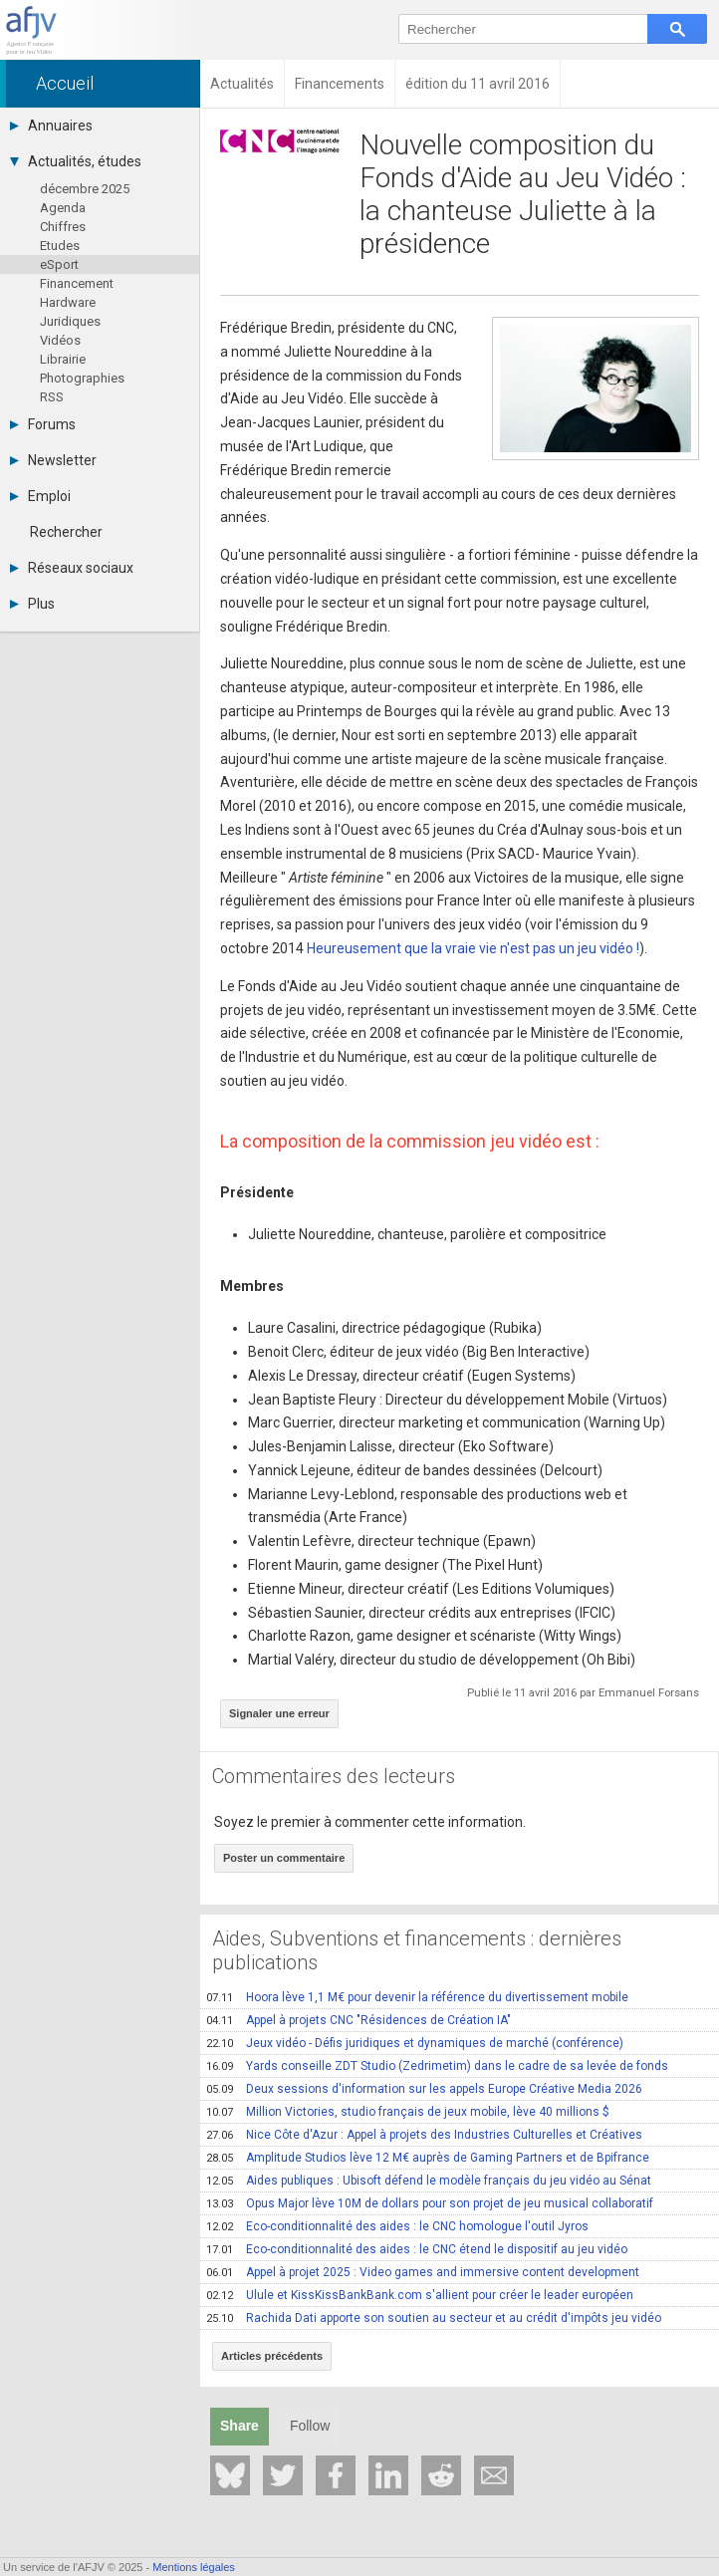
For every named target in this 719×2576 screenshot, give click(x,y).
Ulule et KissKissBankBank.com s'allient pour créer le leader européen (419, 2295)
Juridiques (70, 321)
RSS (52, 396)
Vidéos (60, 340)
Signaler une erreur (279, 1713)
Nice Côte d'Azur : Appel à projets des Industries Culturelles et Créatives (424, 2135)
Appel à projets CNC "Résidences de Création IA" (358, 2020)
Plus (32, 604)
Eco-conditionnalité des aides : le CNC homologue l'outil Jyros (397, 2226)
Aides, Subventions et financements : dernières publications (416, 1950)
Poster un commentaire (284, 1858)
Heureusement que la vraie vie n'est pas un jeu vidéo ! (473, 948)
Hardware (68, 302)
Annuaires (51, 125)
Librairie (63, 359)
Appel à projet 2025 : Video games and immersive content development (422, 2272)
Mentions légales (193, 2567)
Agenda (63, 207)
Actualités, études (75, 161)
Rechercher (66, 532)
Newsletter (53, 460)
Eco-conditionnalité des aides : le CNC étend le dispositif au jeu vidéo (416, 2249)
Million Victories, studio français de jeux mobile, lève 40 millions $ (407, 2112)
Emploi (40, 496)
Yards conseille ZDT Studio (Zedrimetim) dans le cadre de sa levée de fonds (437, 2066)
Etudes (60, 245)
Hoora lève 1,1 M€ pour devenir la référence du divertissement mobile (417, 1997)
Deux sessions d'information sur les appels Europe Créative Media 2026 (424, 2089)
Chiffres (63, 226)
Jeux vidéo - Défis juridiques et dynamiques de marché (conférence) (414, 2043)
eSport (59, 264)
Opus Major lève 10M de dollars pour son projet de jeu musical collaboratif (429, 2203)
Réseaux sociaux (71, 568)
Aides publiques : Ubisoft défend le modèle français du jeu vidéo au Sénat (428, 2181)
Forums (43, 424)
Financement (77, 283)
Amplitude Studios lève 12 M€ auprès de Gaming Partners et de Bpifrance (427, 2158)
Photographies (82, 378)
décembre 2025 (84, 188)
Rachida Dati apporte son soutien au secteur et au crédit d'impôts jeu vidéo (433, 2318)
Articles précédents (272, 2356)
